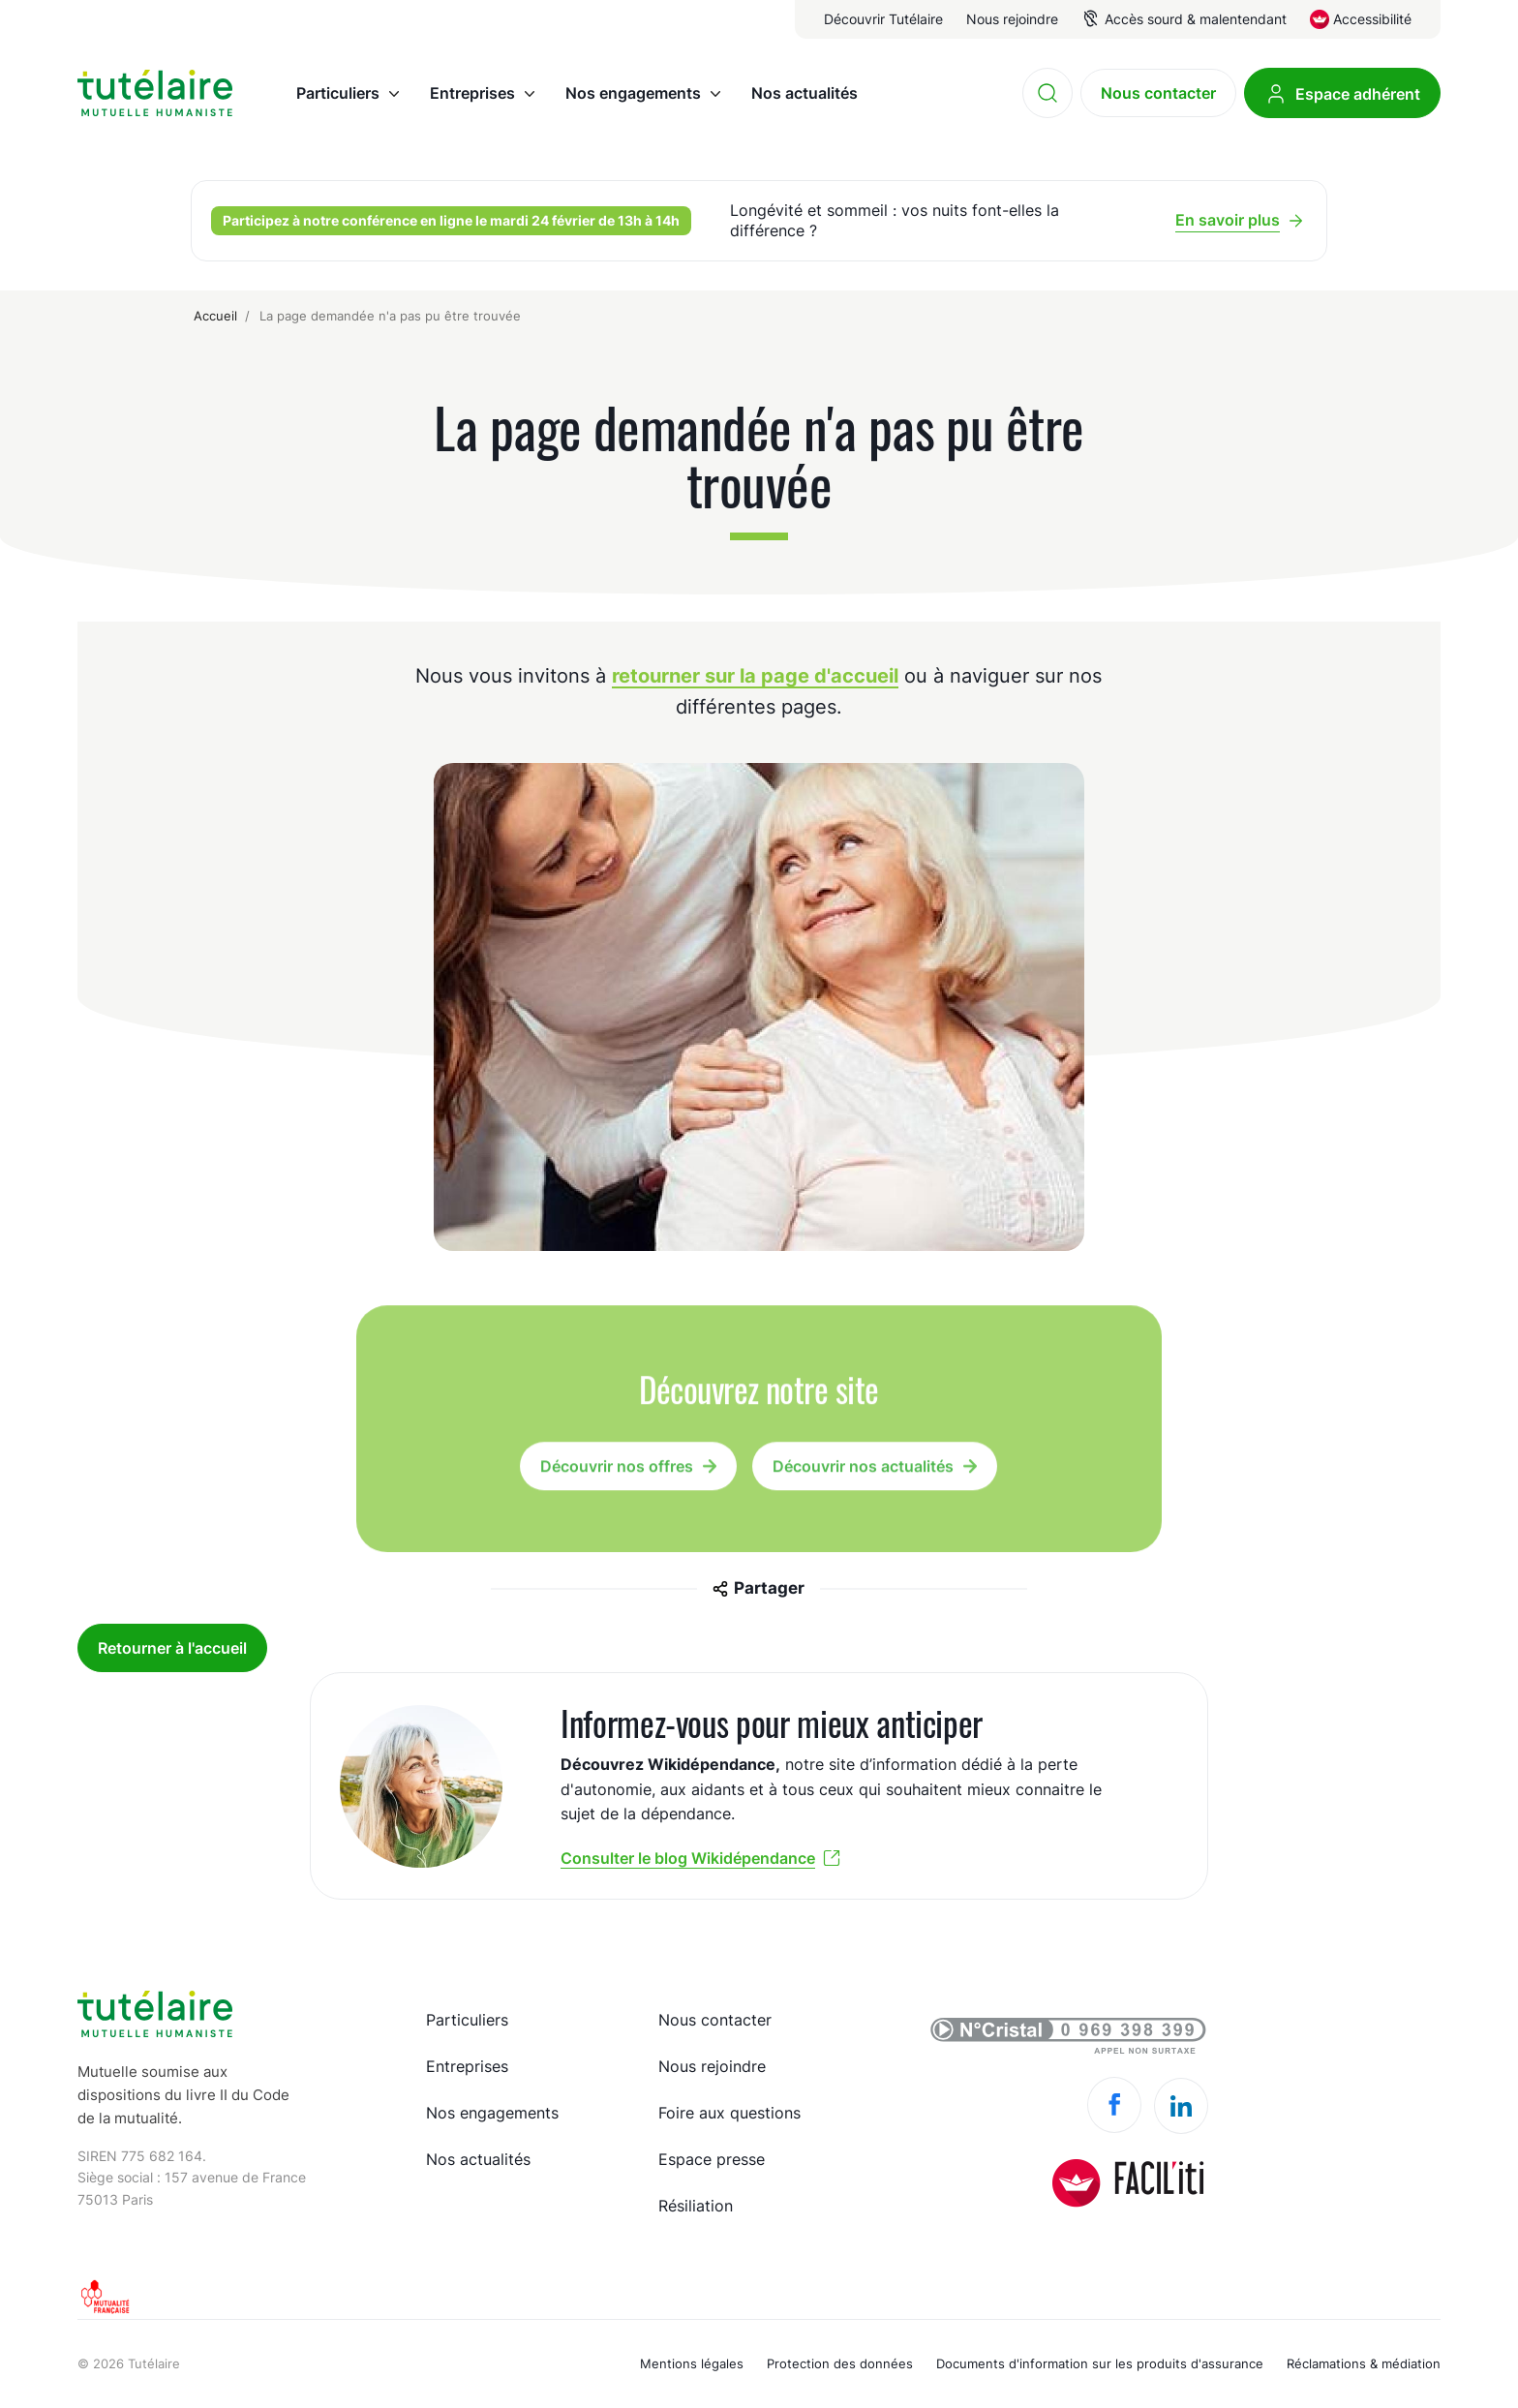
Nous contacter (715, 2019)
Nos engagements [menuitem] (633, 93)
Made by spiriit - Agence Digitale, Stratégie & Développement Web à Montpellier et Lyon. (1414, 2352)
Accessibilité (1372, 19)
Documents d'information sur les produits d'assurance (1099, 2363)
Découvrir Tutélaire (883, 19)
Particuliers (467, 2019)
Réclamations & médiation (1364, 2363)
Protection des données (840, 2363)
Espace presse (711, 2159)
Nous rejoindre (1012, 19)
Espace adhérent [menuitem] (1357, 94)
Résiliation (695, 2205)
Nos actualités (478, 2159)
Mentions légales (692, 2363)
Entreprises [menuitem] (472, 93)
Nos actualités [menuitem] (804, 93)
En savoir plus (1227, 219)
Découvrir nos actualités (863, 1472)
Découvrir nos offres (616, 1472)
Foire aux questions (729, 2112)
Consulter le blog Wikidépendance (688, 1858)
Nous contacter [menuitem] (1158, 93)
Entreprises (467, 2066)
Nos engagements (492, 2112)
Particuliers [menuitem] (338, 93)
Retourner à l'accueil (172, 1648)
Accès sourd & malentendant (1196, 19)
